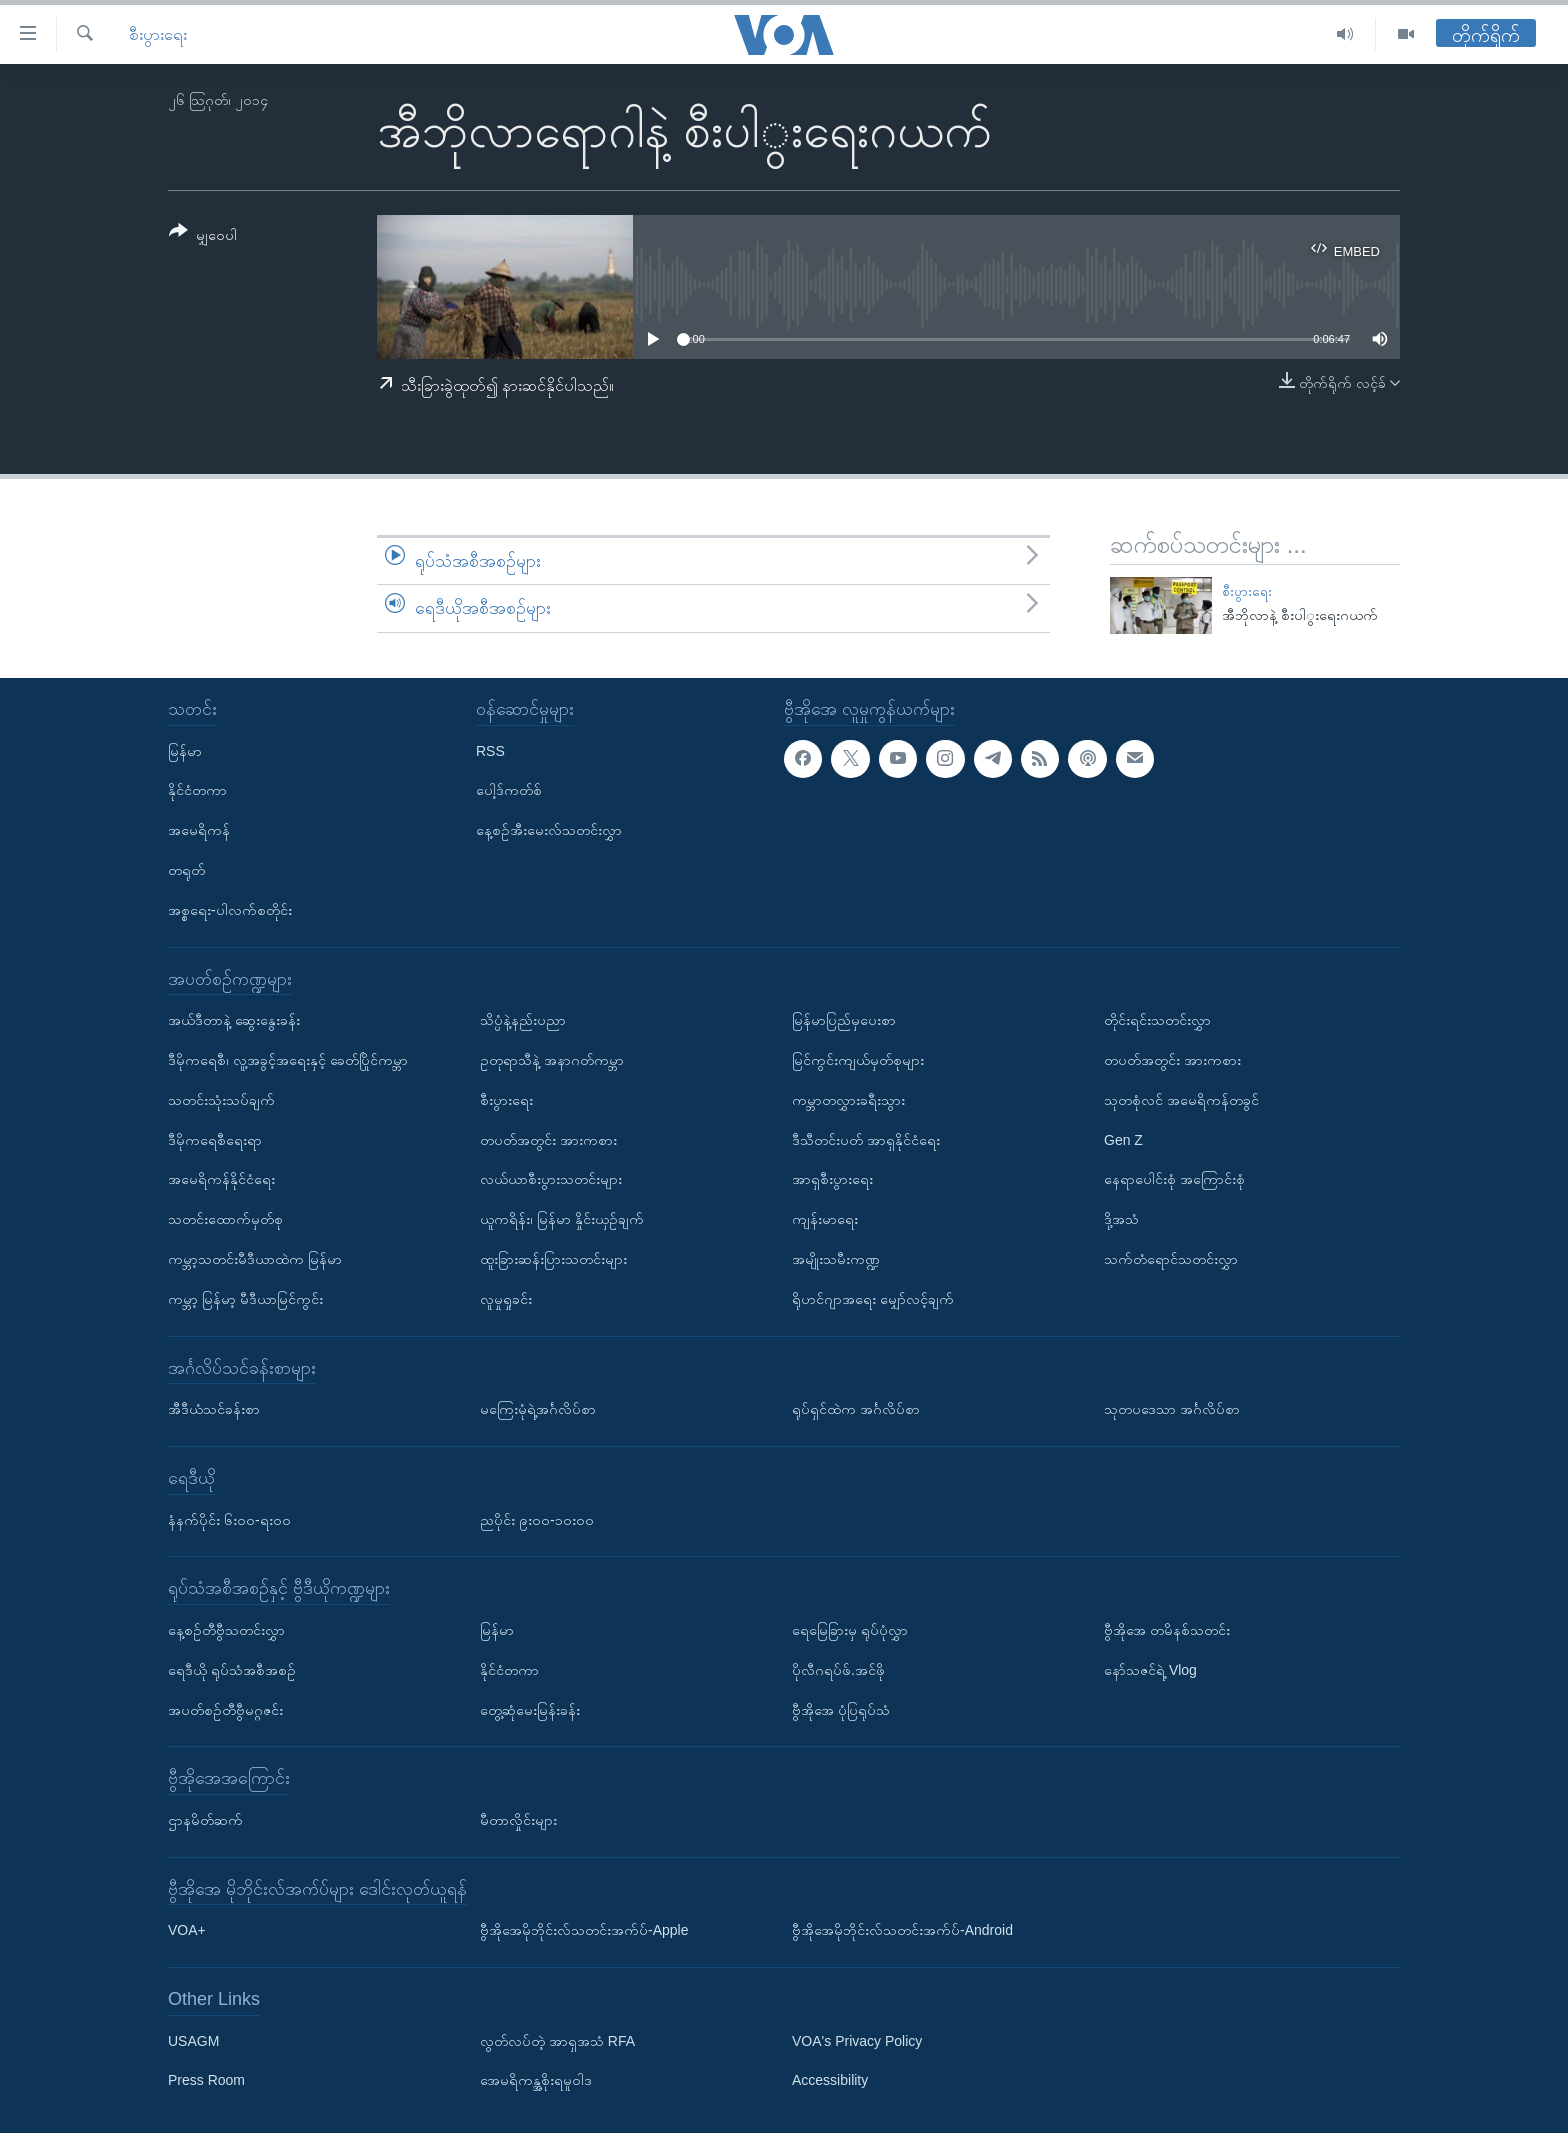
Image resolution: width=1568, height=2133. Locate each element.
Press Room (206, 2080)
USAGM (193, 2040)
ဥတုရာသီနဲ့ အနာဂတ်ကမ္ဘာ (552, 1060)
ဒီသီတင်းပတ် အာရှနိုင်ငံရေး (866, 1139)
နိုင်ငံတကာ (197, 790)
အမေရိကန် (199, 830)
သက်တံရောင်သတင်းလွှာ (1171, 1259)
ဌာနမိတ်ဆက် (205, 1820)
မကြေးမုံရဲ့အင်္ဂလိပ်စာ (538, 1409)
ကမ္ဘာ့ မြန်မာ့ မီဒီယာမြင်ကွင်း (245, 1299)
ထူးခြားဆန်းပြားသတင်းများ (553, 1259)
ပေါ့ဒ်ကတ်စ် (509, 790)
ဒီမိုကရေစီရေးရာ (215, 1139)
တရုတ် (186, 870)
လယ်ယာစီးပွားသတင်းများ (551, 1179)
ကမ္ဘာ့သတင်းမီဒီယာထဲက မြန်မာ (255, 1259)
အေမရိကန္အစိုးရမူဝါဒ (536, 2080)
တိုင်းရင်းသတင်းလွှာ (1157, 1020)
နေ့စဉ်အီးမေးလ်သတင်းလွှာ (549, 830)
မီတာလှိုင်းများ (518, 1820)
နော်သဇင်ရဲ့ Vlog (1150, 1670)
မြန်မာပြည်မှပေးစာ (844, 1020)
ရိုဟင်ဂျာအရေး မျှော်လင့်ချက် (873, 1299)
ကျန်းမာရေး (825, 1219)
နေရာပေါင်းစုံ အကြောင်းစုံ (1174, 1179)
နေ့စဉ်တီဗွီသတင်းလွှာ (226, 1630)
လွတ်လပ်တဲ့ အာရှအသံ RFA (557, 2040)
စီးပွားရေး (158, 34)
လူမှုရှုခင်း (506, 1299)
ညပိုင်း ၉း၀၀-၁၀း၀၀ (537, 1519)
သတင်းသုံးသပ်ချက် (221, 1100)
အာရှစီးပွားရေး (832, 1179)
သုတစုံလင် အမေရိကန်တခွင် (1181, 1100)
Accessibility (830, 2080)
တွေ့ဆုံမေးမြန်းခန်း (530, 1709)
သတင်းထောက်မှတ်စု (225, 1219)
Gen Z (1123, 1139)
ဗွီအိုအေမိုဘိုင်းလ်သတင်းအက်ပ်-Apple (584, 1930)
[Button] (203, 236)
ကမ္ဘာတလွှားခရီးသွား (848, 1100)
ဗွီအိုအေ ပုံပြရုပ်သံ (841, 1709)
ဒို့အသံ (1121, 1219)
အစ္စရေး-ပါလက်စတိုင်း (230, 910)
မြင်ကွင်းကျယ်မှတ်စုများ (858, 1060)
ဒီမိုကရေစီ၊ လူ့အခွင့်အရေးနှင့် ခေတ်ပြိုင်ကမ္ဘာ (288, 1060)
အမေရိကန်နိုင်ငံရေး (221, 1179)
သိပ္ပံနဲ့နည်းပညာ (523, 1020)
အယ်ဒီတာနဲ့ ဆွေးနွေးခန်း (234, 1020)
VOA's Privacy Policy (857, 2040)
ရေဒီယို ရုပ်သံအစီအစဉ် (232, 1670)
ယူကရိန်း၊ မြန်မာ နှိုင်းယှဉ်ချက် (562, 1219)
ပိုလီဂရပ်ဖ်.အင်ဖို (838, 1670)
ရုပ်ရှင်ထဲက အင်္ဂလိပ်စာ (856, 1409)
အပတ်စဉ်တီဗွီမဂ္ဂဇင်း (225, 1709)
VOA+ (187, 1930)
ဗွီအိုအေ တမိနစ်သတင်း (1167, 1630)
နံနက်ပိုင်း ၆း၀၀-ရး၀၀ (229, 1519)
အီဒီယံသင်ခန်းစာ (214, 1409)
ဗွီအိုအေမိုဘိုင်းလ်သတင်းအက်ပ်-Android (902, 1930)
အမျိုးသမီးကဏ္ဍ (836, 1259)
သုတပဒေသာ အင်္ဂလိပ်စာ (1172, 1409)
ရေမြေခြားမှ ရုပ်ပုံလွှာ (850, 1630)
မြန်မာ (185, 750)
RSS (490, 750)
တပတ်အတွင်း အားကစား (548, 1139)
